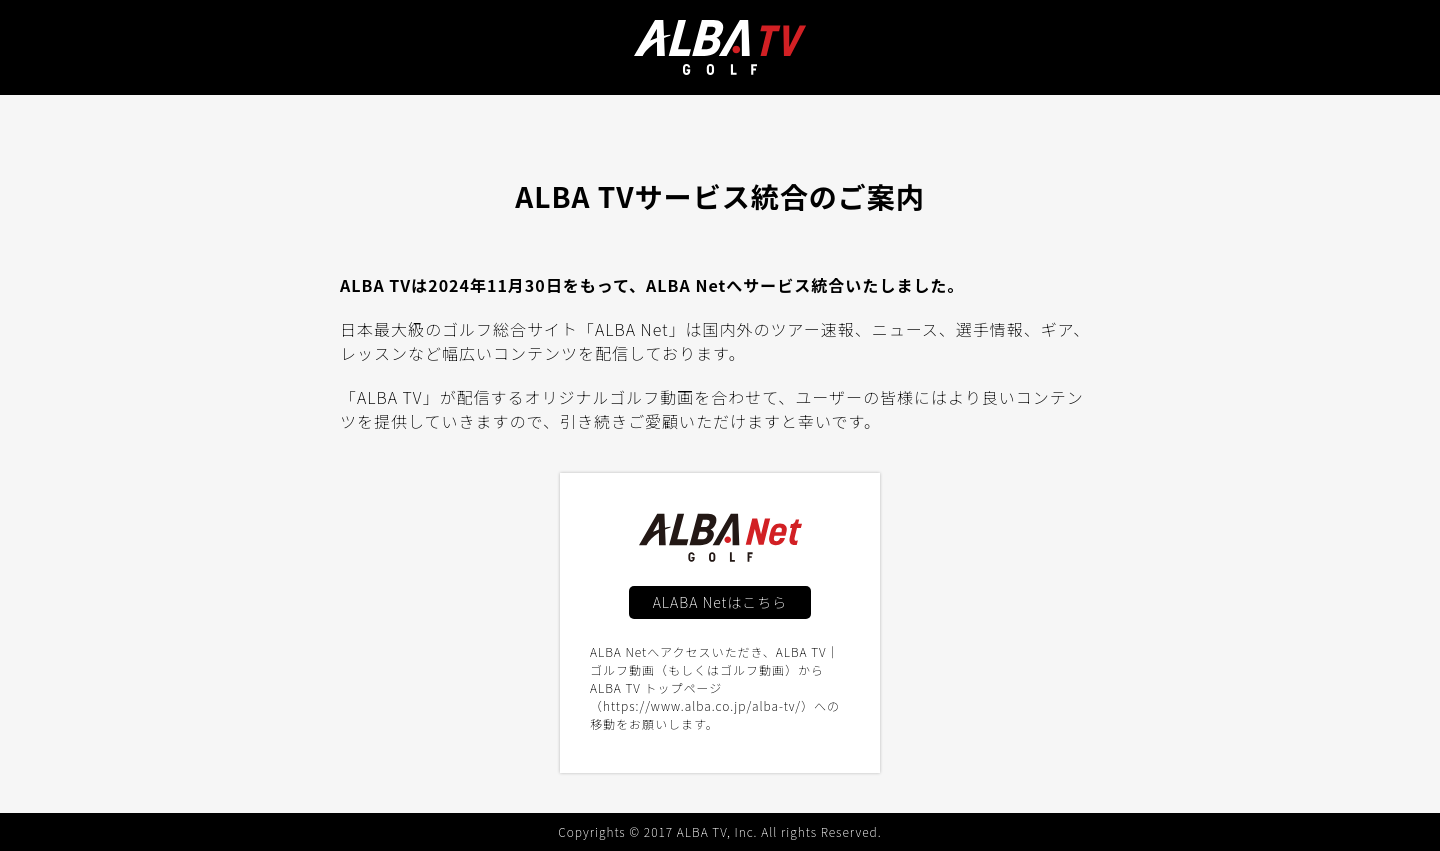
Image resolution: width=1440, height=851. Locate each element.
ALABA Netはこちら (720, 602)
